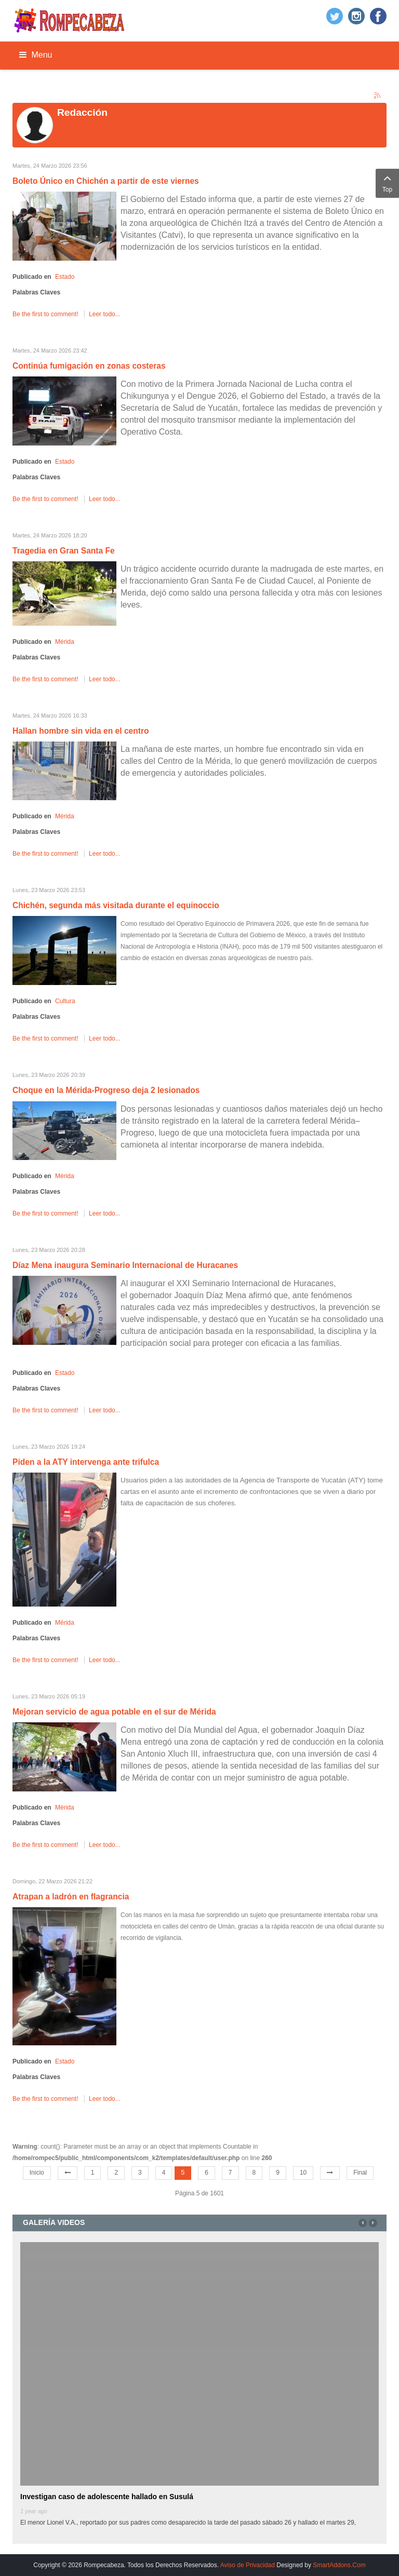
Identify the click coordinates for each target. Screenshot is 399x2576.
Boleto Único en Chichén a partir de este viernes (105, 181)
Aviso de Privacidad (247, 2565)
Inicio (37, 2172)
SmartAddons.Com (339, 2565)
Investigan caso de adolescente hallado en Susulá (106, 2496)
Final (360, 2172)
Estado (64, 276)
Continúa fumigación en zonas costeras (89, 365)
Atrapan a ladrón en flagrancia (70, 1896)
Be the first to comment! (46, 314)
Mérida (64, 641)
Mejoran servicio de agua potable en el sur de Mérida (114, 1711)
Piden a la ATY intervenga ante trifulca (85, 1462)
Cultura (65, 1001)
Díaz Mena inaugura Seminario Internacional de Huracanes (125, 1265)
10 (303, 2172)
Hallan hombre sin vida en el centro (80, 730)
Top (387, 182)
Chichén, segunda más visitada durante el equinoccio (115, 905)
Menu (35, 54)
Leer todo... (105, 314)
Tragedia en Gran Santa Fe (63, 550)
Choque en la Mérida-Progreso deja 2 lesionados (106, 1090)
